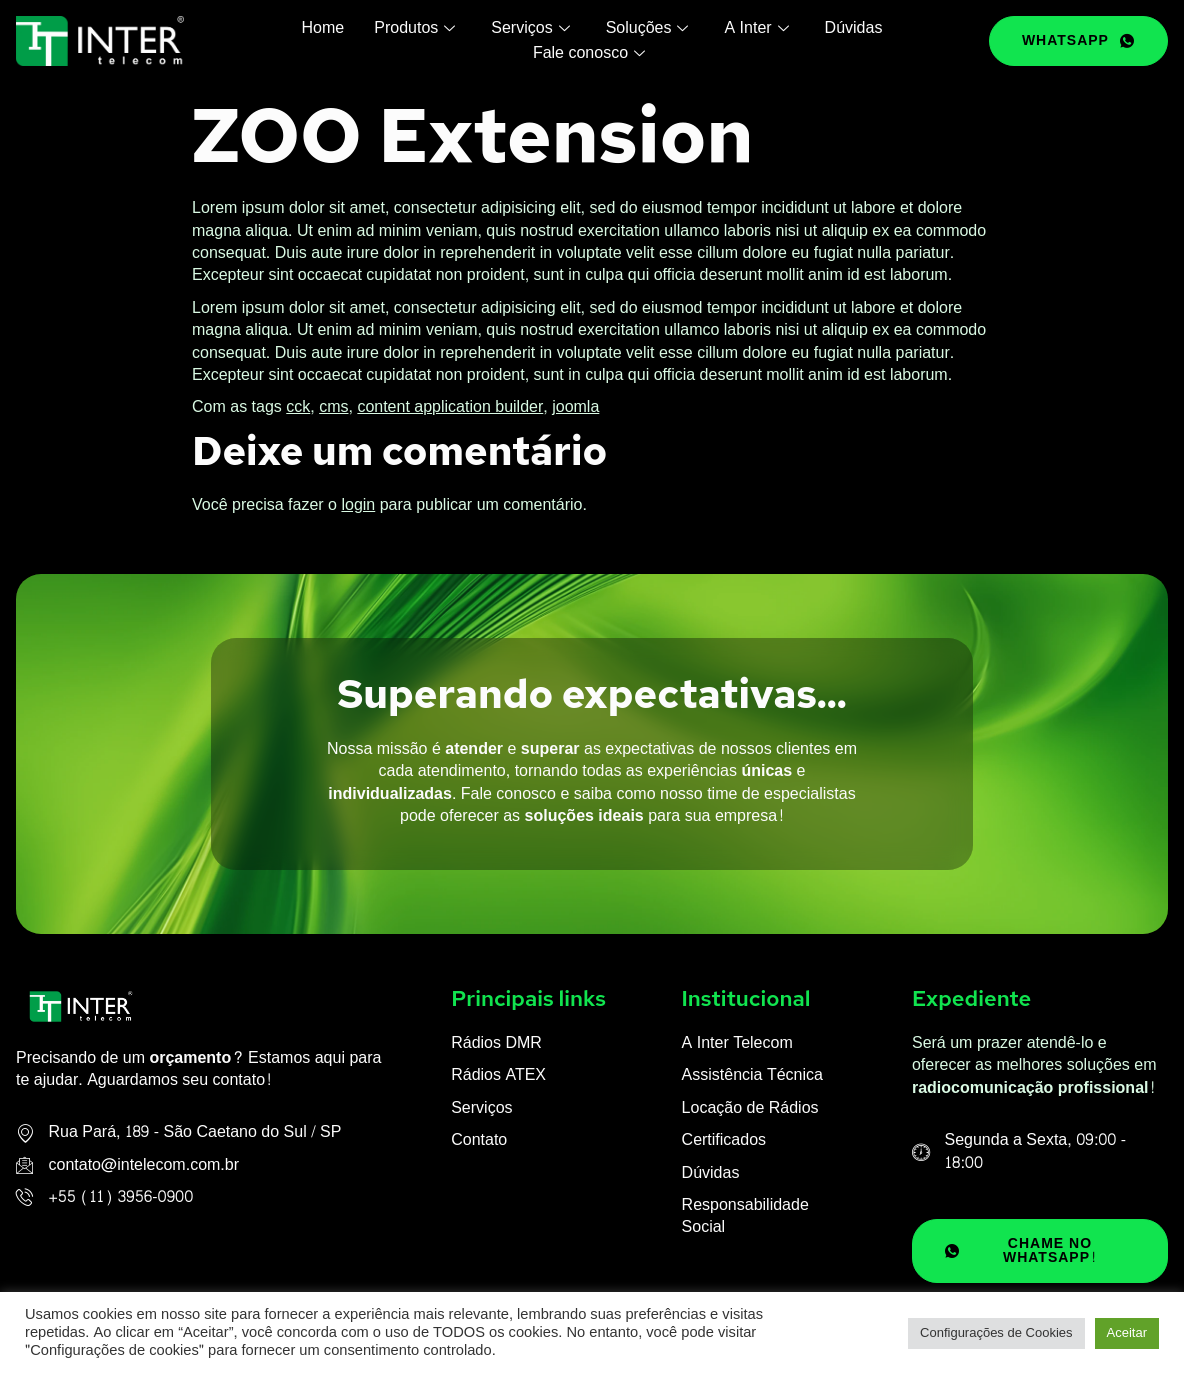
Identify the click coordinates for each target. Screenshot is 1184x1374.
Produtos (414, 28)
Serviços (530, 28)
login (358, 504)
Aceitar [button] (1127, 1333)
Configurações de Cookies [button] (996, 1333)
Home (323, 28)
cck (298, 406)
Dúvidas (854, 28)
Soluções (647, 28)
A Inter (756, 28)
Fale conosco (589, 53)
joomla (575, 406)
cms (333, 406)
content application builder (450, 406)
